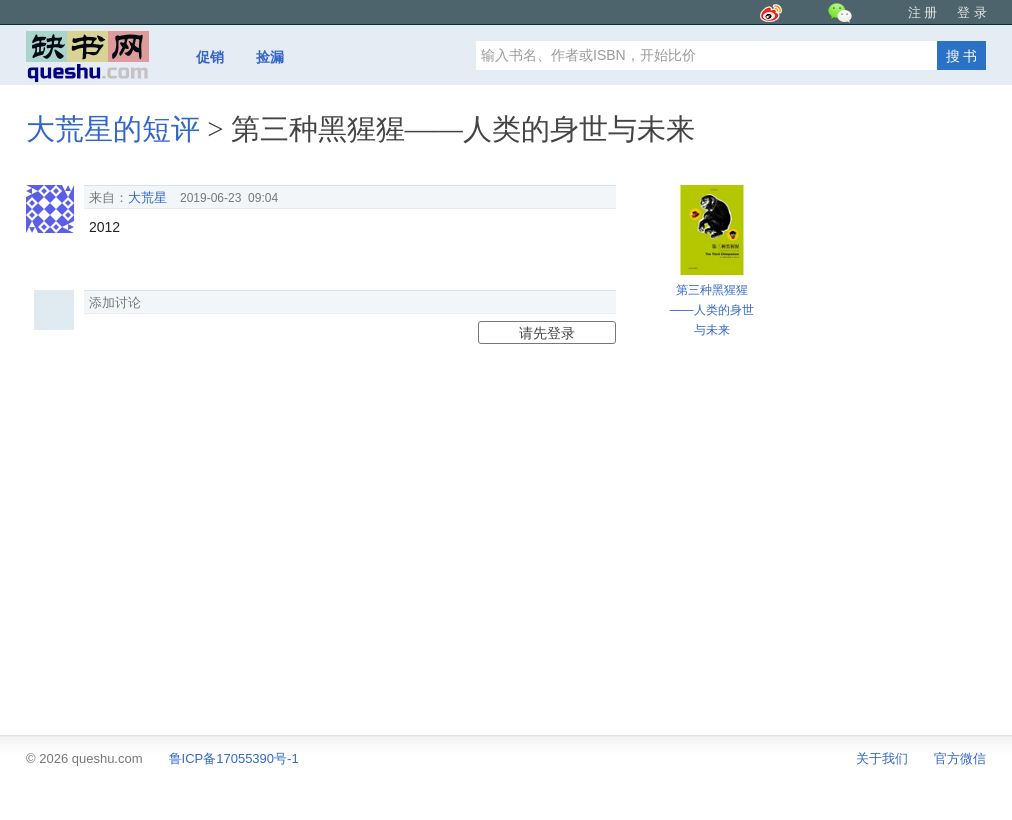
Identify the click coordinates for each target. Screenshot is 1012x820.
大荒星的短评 (113, 129)
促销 (210, 57)
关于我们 (882, 758)
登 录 (972, 12)
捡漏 (270, 57)
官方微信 (960, 758)
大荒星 (147, 197)
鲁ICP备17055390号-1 (234, 758)
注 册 (923, 12)
